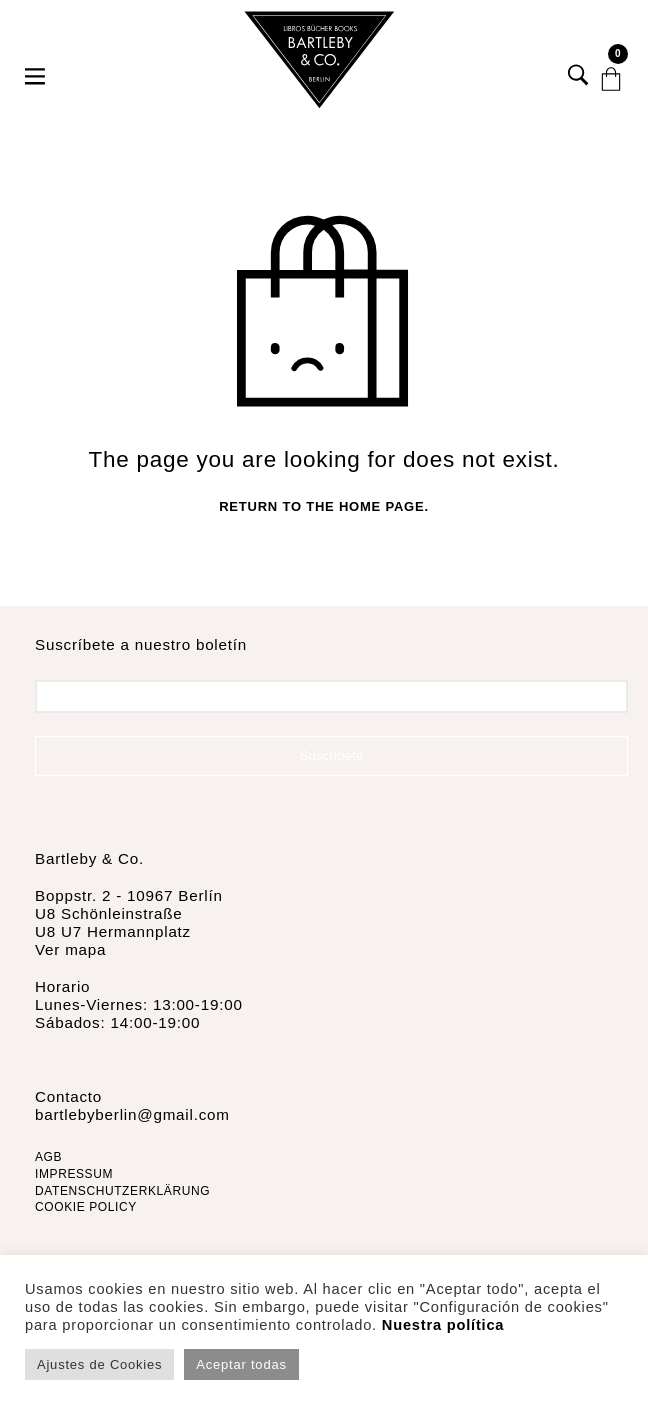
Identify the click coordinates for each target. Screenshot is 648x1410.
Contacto (68, 1096)
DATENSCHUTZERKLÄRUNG (122, 1191)
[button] (37, 60)
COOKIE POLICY (86, 1207)
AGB (48, 1157)
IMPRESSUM (74, 1174)
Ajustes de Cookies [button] (99, 1364)
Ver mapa (70, 949)
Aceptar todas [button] (241, 1364)
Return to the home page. (324, 506)
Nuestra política (443, 1325)
